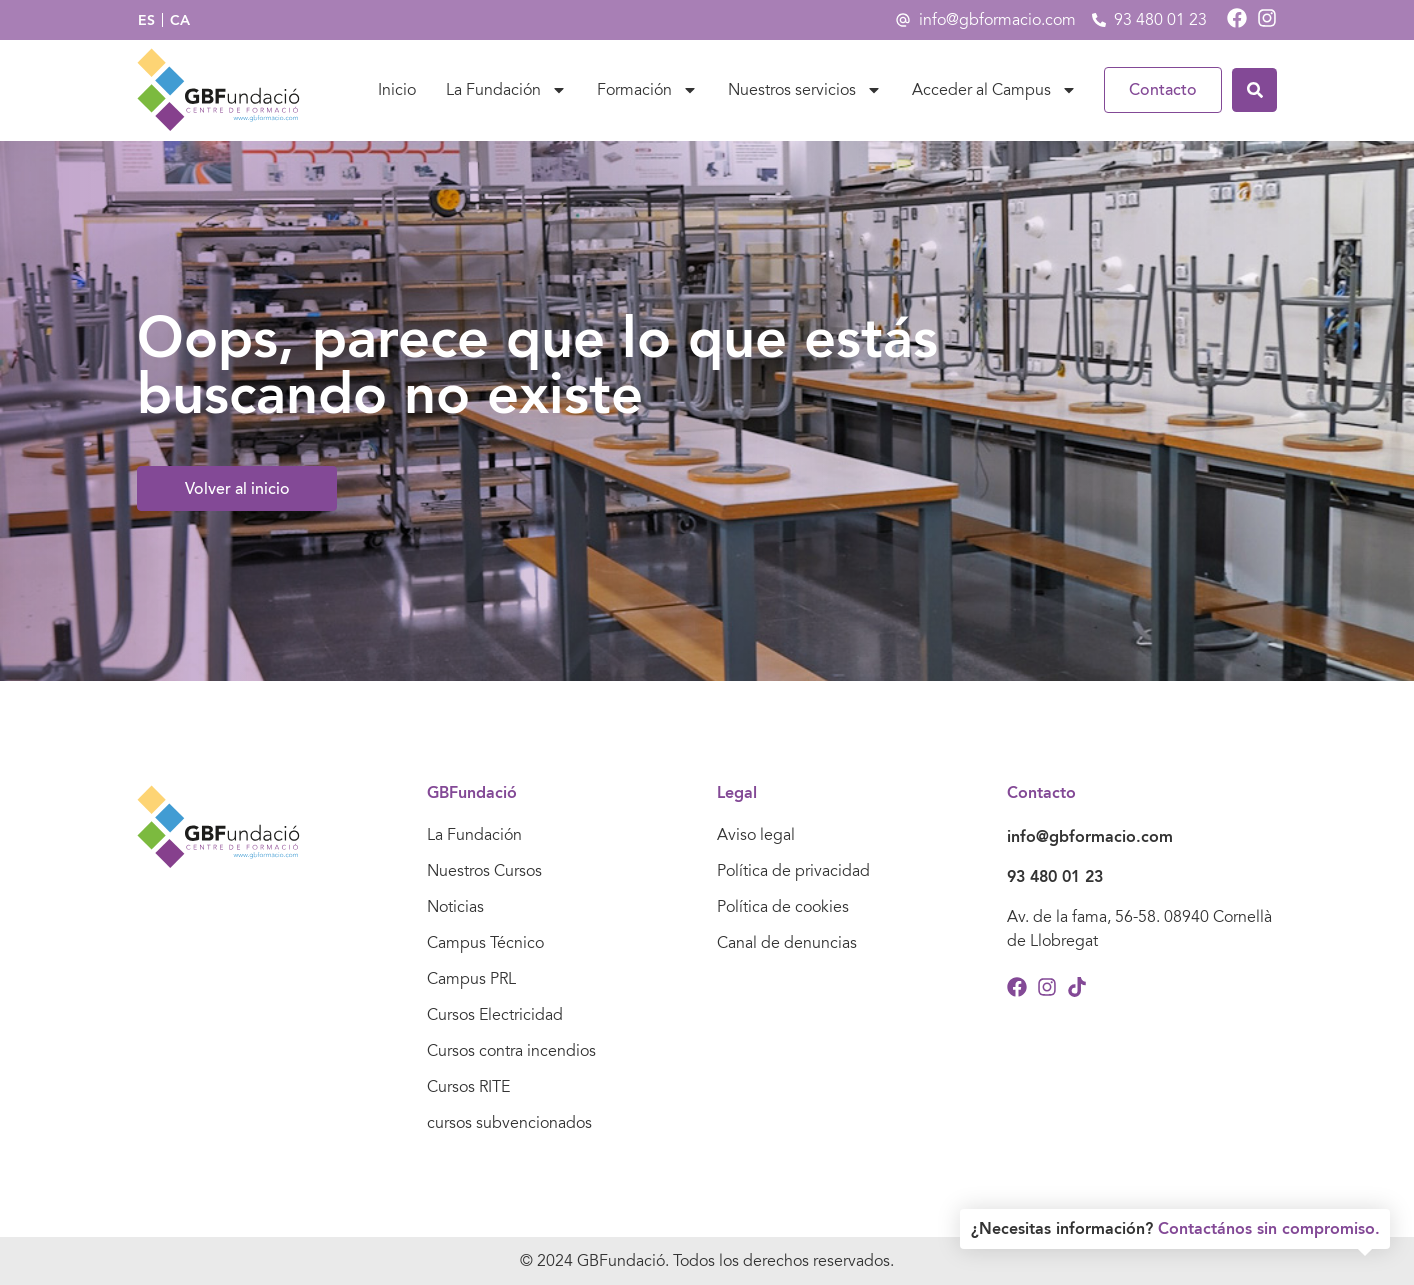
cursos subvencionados (509, 1123)
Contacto (1163, 90)
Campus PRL (471, 979)
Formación (647, 90)
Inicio (397, 90)
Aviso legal (756, 835)
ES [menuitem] (146, 19)
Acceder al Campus (994, 90)
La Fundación (506, 90)
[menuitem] (146, 20)
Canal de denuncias (787, 943)
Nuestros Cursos (484, 871)
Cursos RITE (468, 1087)
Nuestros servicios (805, 90)
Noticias (455, 907)
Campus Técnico (485, 943)
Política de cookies (783, 907)
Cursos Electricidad (495, 1015)
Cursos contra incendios (511, 1051)
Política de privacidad (793, 871)
